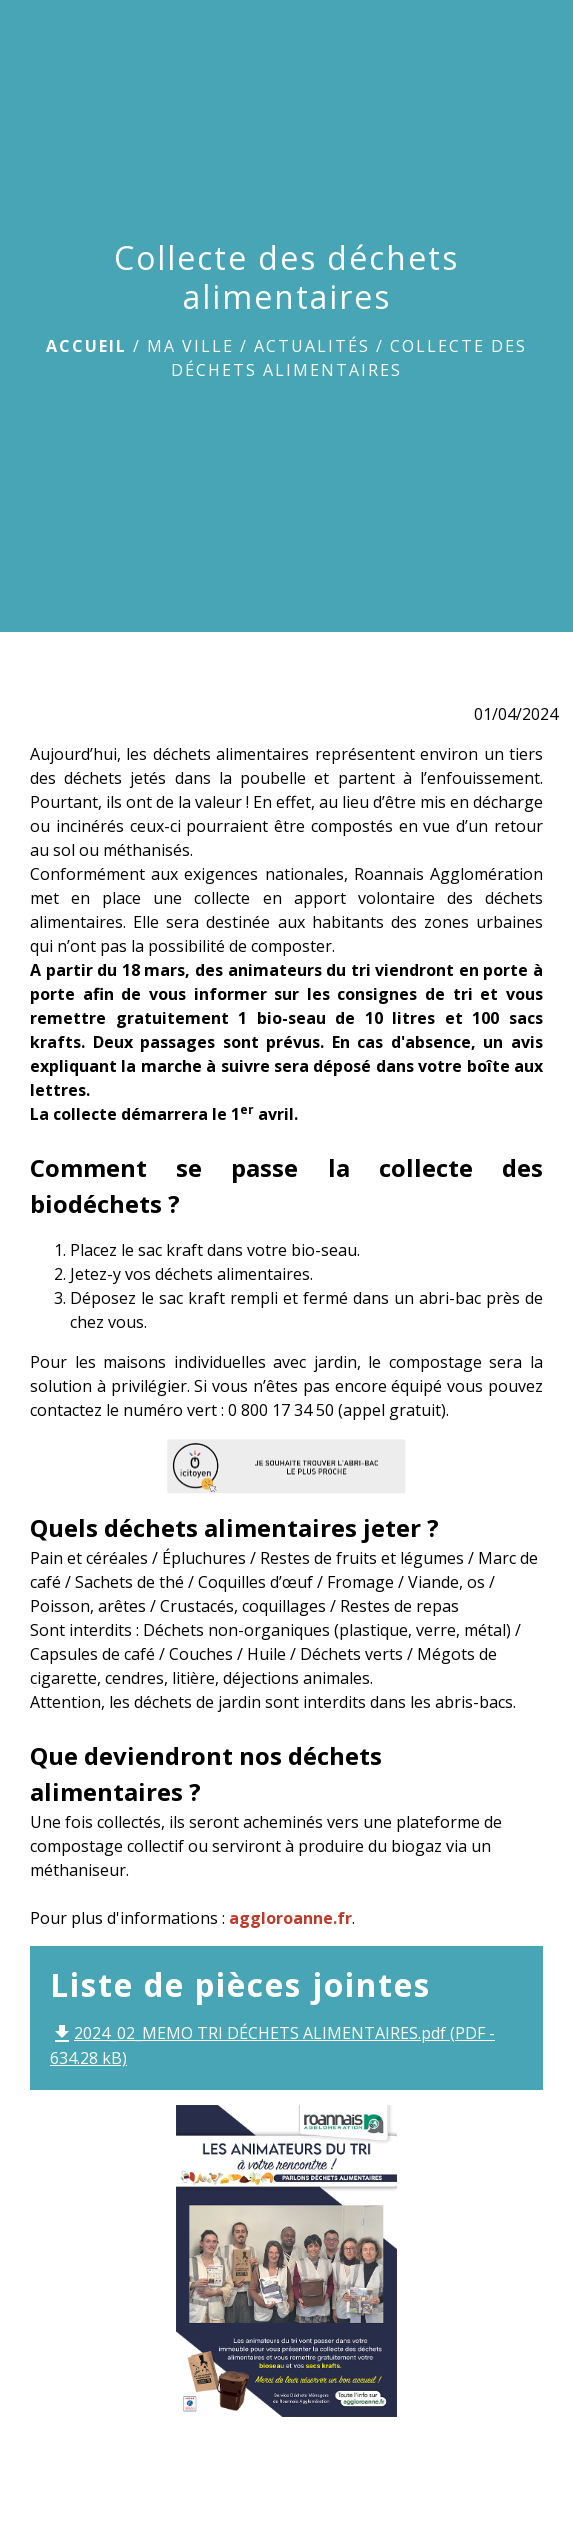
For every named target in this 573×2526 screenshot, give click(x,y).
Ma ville (190, 346)
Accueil (86, 346)
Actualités (312, 346)
